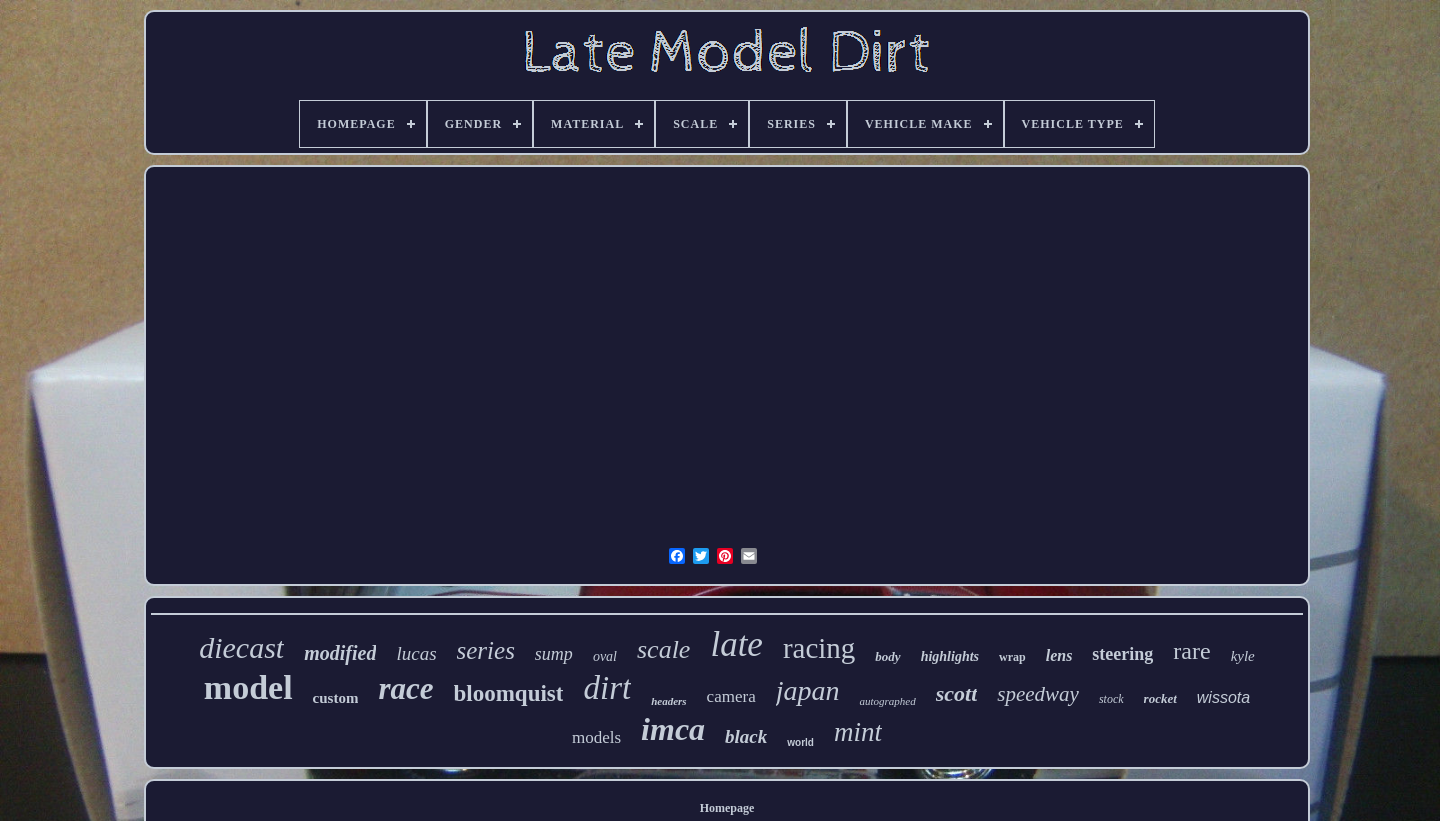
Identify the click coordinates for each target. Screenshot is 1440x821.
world (800, 742)
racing (819, 648)
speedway (1038, 694)
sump (554, 654)
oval (605, 656)
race (405, 688)
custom (336, 698)
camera (731, 696)
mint (858, 732)
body (887, 656)
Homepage (727, 808)
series (486, 650)
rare (1191, 651)
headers (668, 701)
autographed (887, 701)
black (746, 736)
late (736, 644)
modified (340, 653)
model (248, 687)
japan (808, 690)
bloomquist (509, 693)
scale (663, 649)
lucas (416, 653)
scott (957, 693)
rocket (1160, 698)
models (596, 737)
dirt (607, 688)
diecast (241, 647)
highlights (950, 656)
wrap (1012, 657)
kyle (1243, 656)
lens (1059, 655)
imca (673, 729)
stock (1111, 699)
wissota (1223, 697)
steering (1122, 654)
